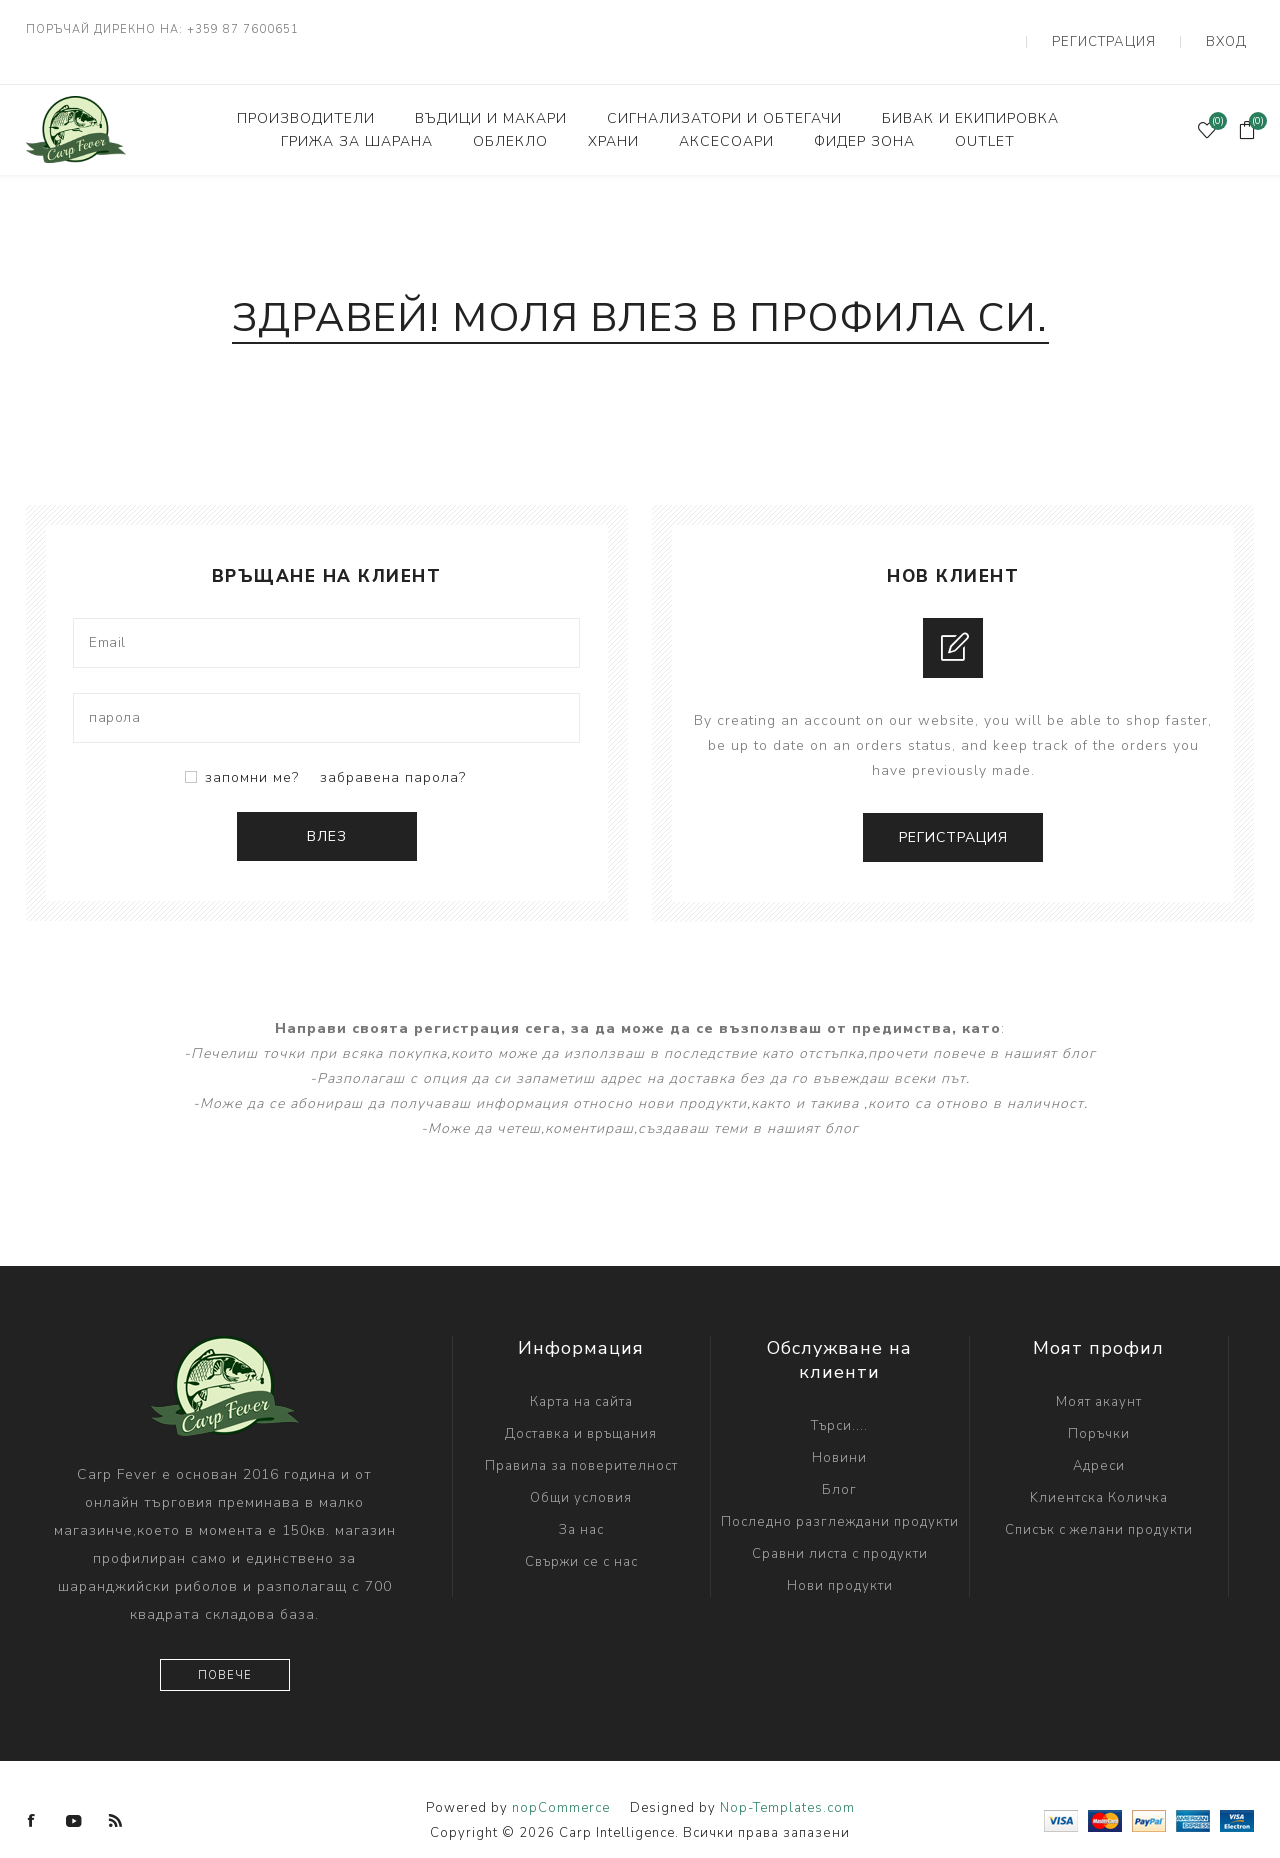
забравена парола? (393, 753)
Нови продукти (840, 1563)
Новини (839, 1435)
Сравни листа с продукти (840, 1531)
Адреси (1099, 1443)
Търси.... (839, 1403)
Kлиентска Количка (1099, 1475)
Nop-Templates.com (787, 1785)
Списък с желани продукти (1099, 1507)
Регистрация (1131, 30)
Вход (1234, 30)
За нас (581, 1507)
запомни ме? (252, 753)
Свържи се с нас (581, 1539)
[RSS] (116, 1798)
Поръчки (1099, 1411)
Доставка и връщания (581, 1411)
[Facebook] (32, 1798)
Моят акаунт (1099, 1379)
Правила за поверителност (581, 1443)
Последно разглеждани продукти (840, 1499)
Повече (225, 1652)
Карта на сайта (581, 1379)
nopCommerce (561, 1785)
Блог (839, 1467)
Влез (327, 812)
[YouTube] (74, 1798)
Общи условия (581, 1475)
